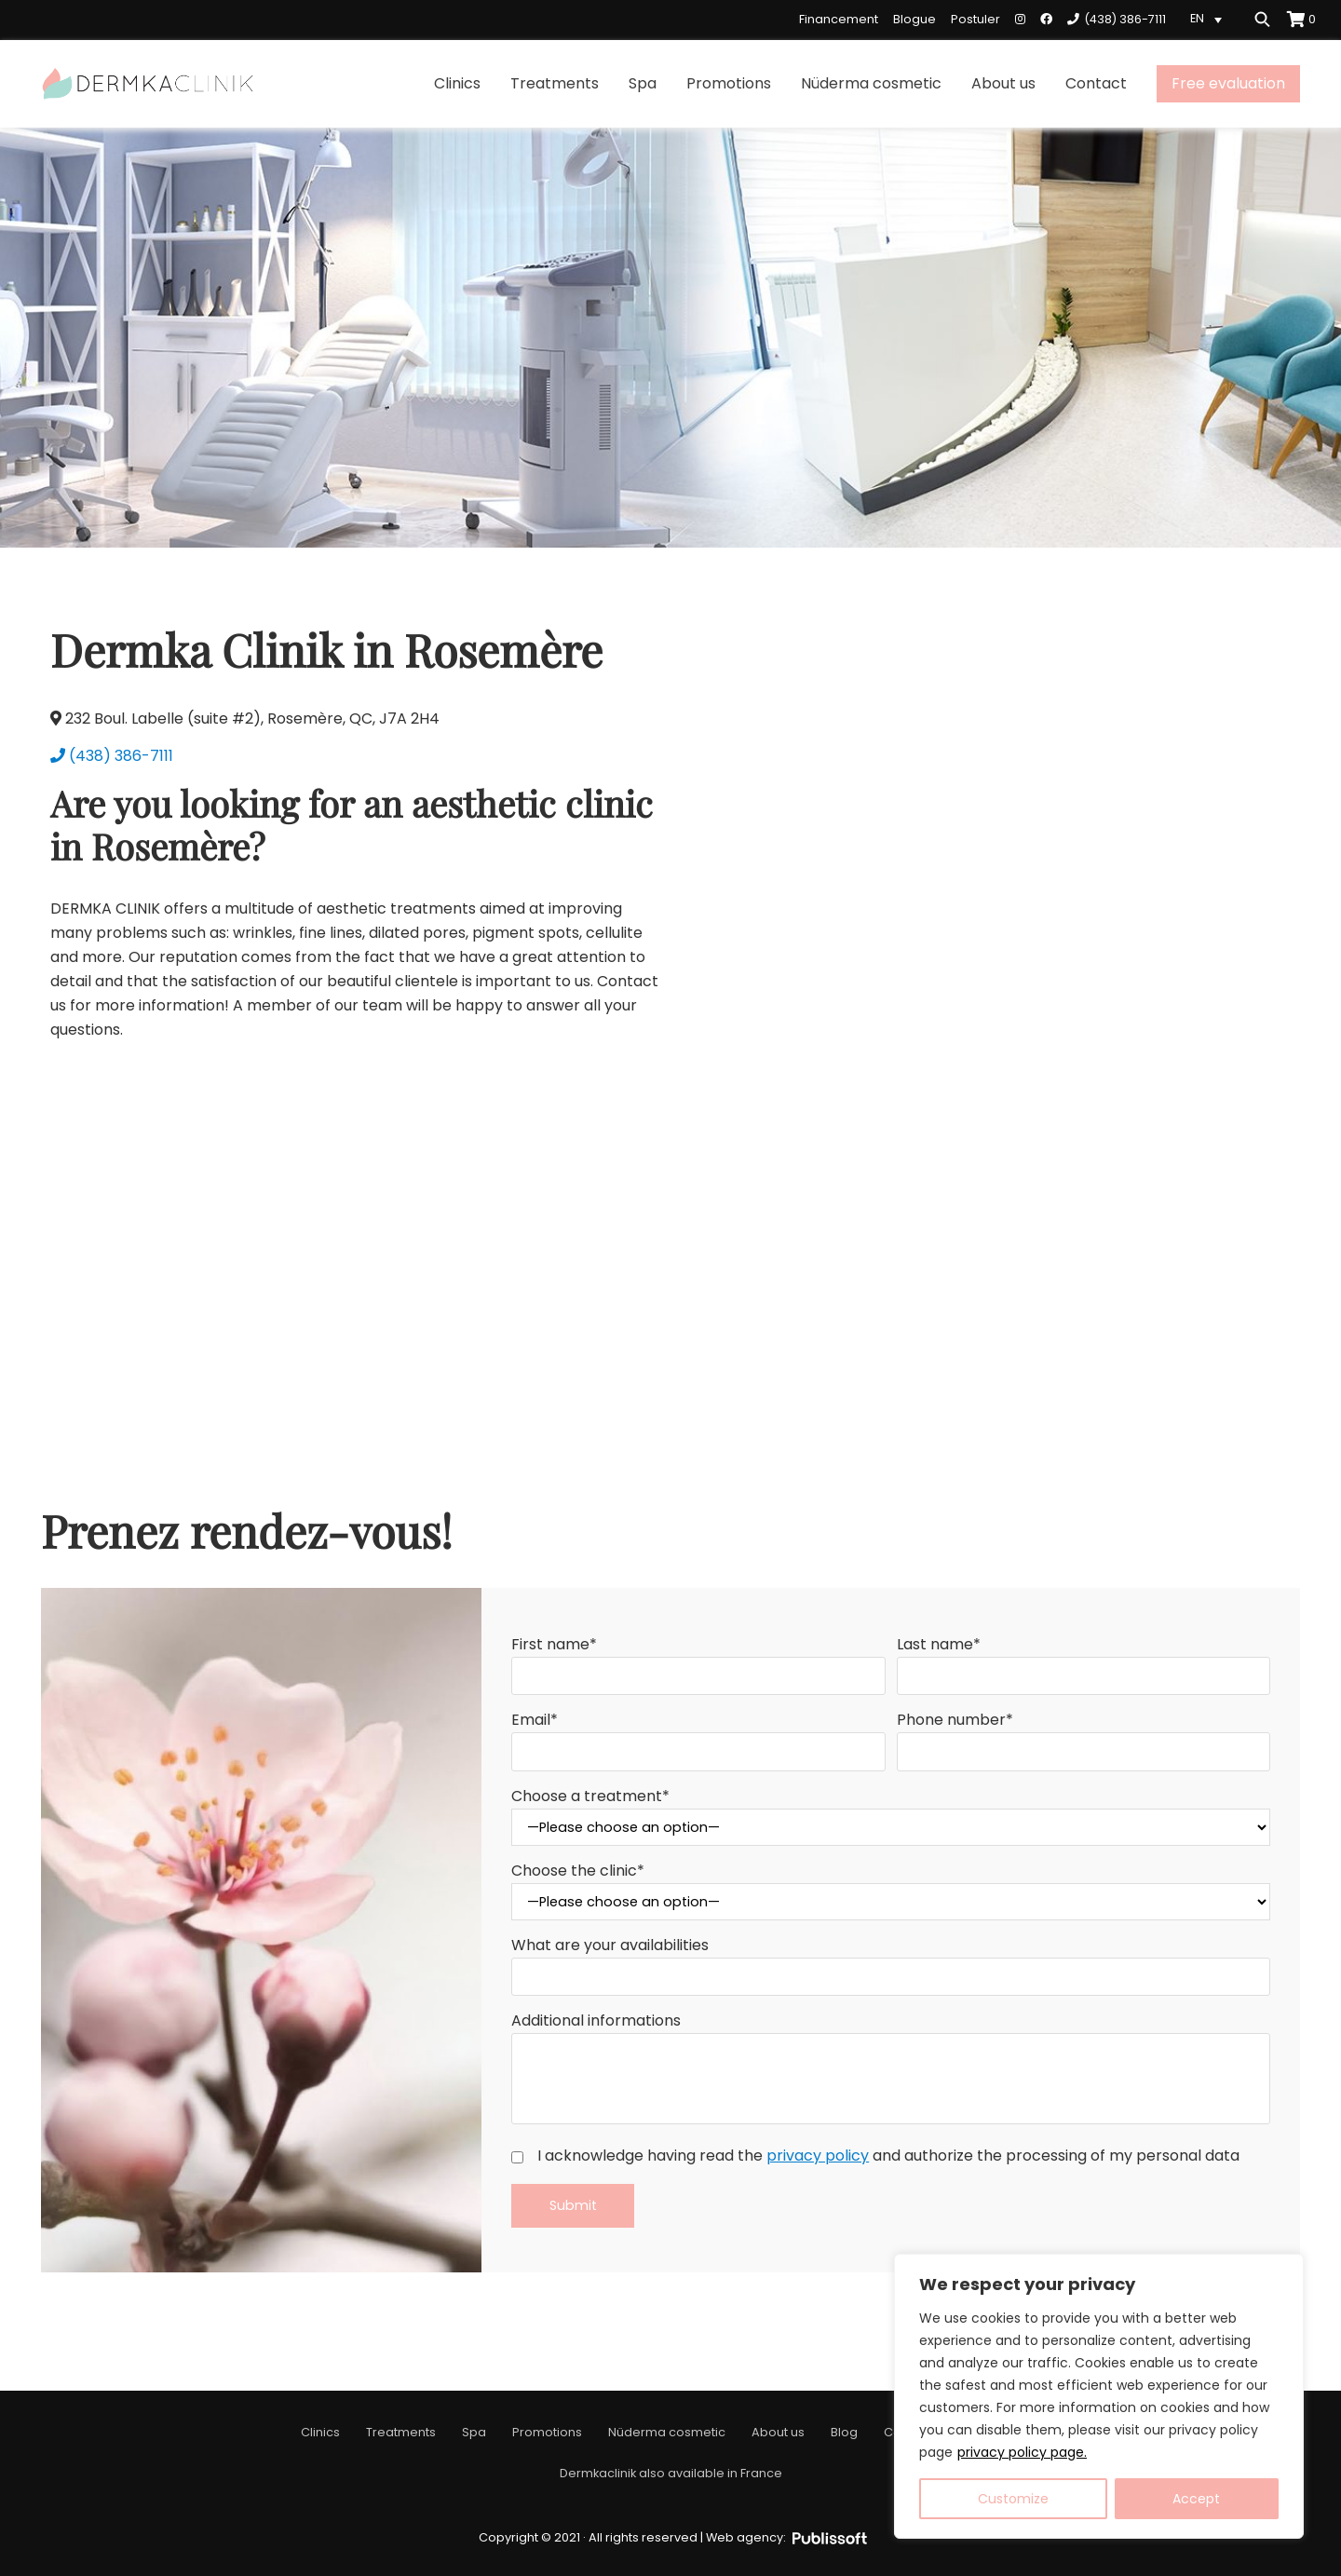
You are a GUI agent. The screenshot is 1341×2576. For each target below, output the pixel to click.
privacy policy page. (1022, 2452)
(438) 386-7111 (111, 755)
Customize (1013, 2498)
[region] (1099, 2396)
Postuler (975, 19)
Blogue (914, 19)
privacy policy (817, 2155)
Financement (838, 19)
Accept (1196, 2498)
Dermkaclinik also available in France (671, 2473)
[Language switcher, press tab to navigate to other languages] (1208, 19)
